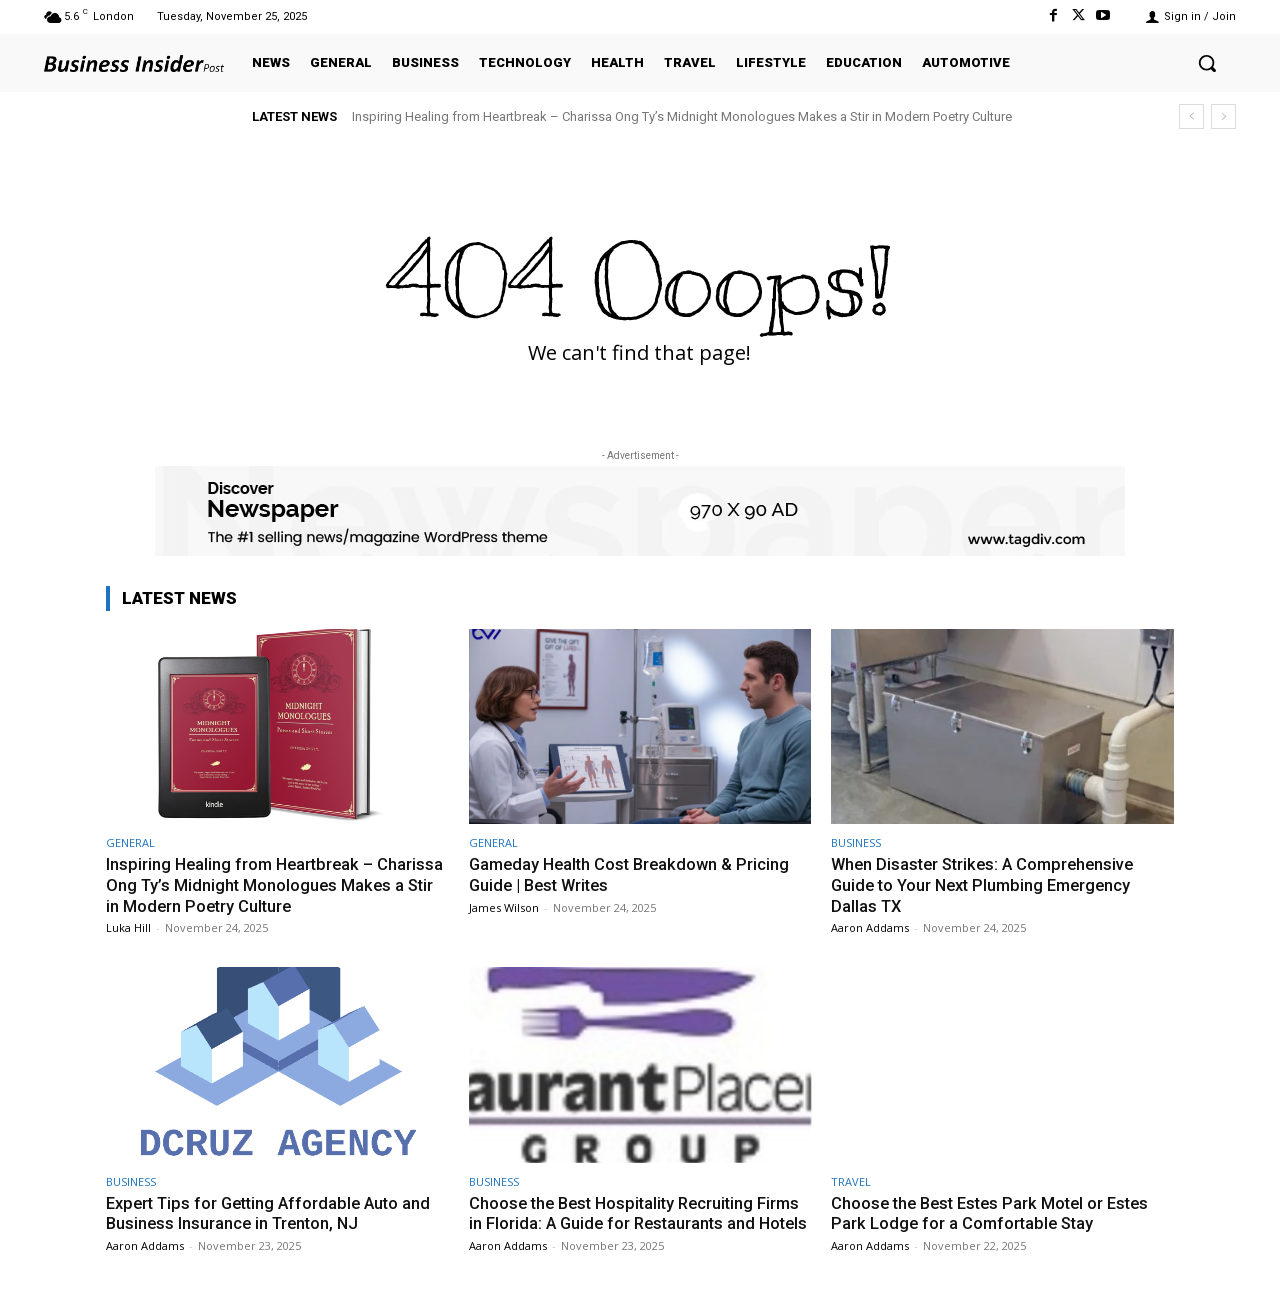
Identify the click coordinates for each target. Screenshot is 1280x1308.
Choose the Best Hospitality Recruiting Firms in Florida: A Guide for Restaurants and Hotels (639, 1222)
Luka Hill (128, 926)
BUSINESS (856, 842)
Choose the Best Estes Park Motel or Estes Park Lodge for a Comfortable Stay (996, 1212)
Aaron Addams (870, 926)
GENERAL (130, 842)
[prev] (1191, 116)
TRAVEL (851, 1180)
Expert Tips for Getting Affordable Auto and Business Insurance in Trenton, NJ (275, 1212)
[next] (1223, 116)
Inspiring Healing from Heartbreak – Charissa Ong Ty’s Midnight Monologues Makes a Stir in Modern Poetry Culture (682, 116)
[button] (1207, 63)
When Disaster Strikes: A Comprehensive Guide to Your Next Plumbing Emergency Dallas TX (988, 884)
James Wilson (504, 906)
